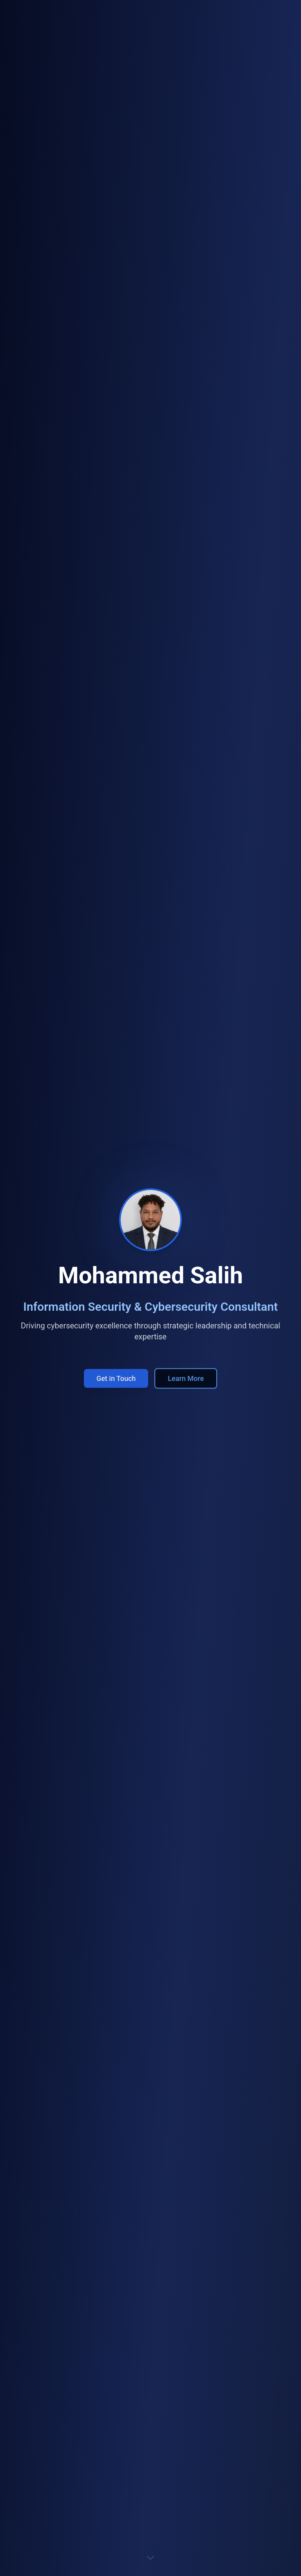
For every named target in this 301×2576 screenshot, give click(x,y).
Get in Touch (116, 1381)
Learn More (186, 1381)
